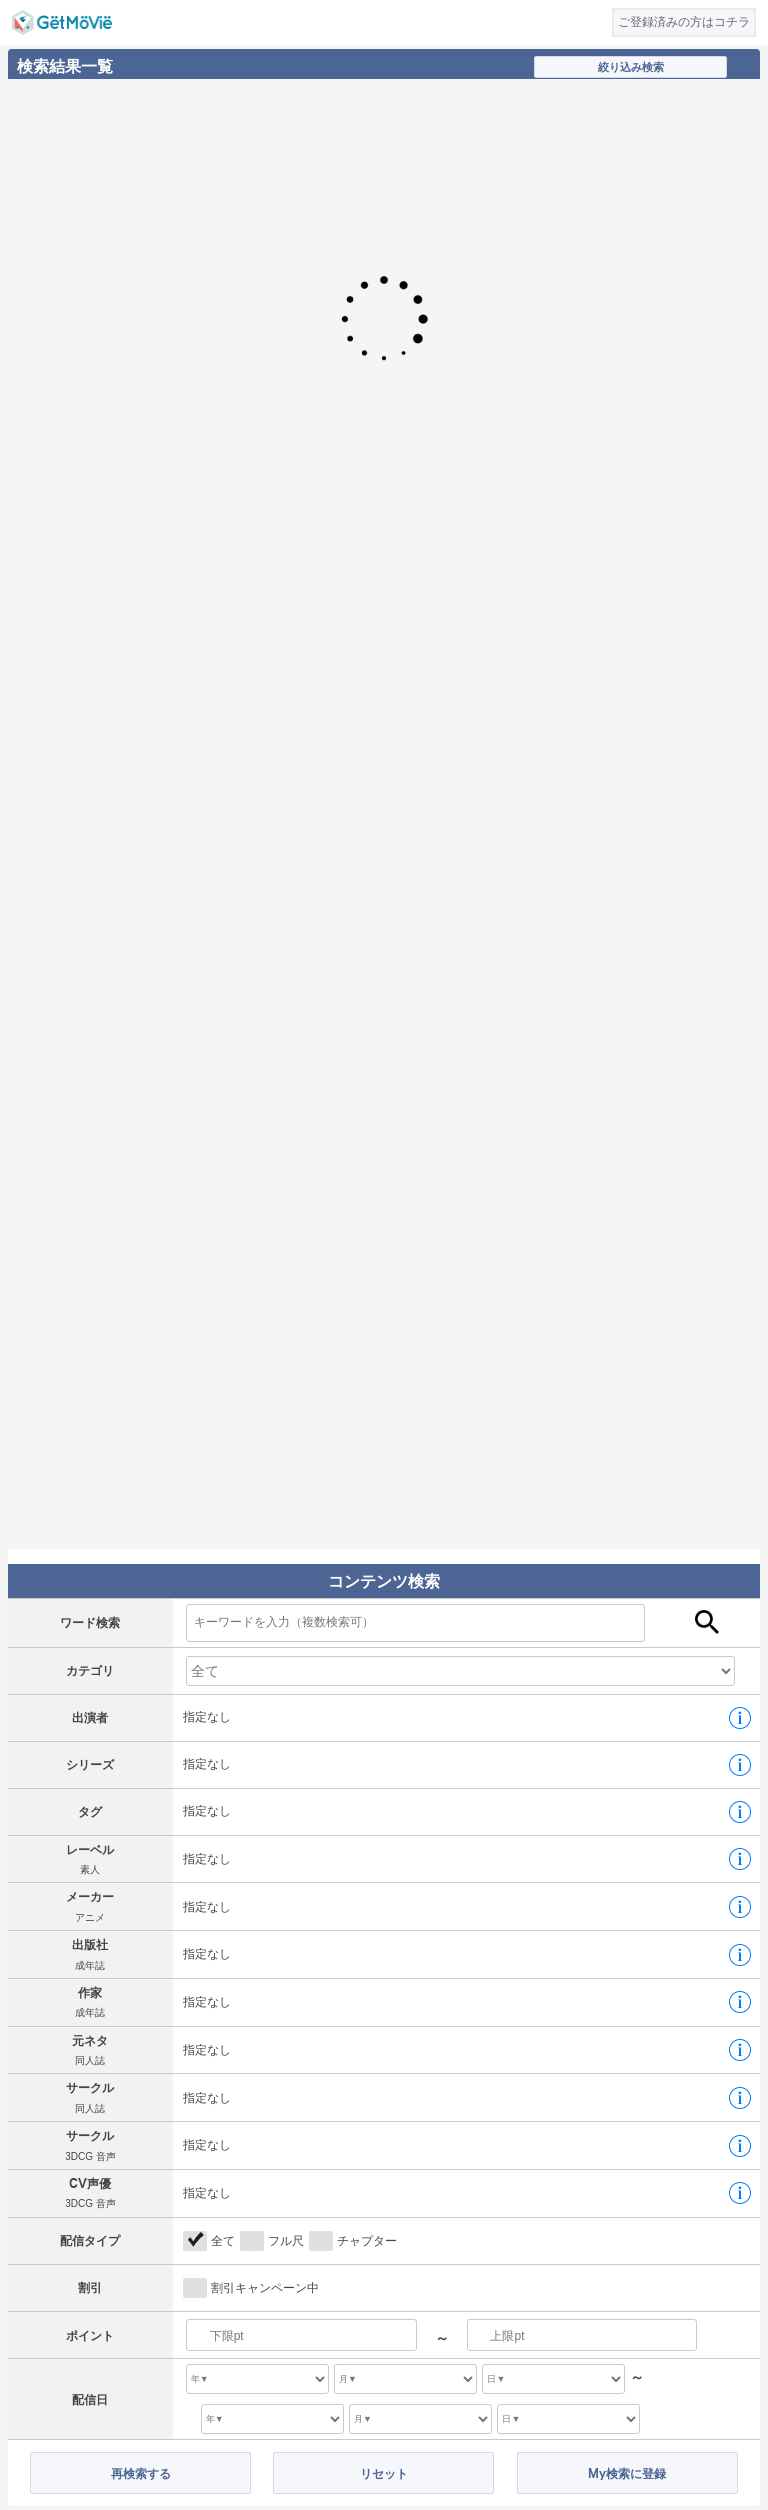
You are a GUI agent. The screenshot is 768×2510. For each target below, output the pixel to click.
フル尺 (286, 2241)
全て (223, 2241)
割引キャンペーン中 (265, 2288)
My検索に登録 (627, 2473)
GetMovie (62, 22)
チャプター (367, 2241)
